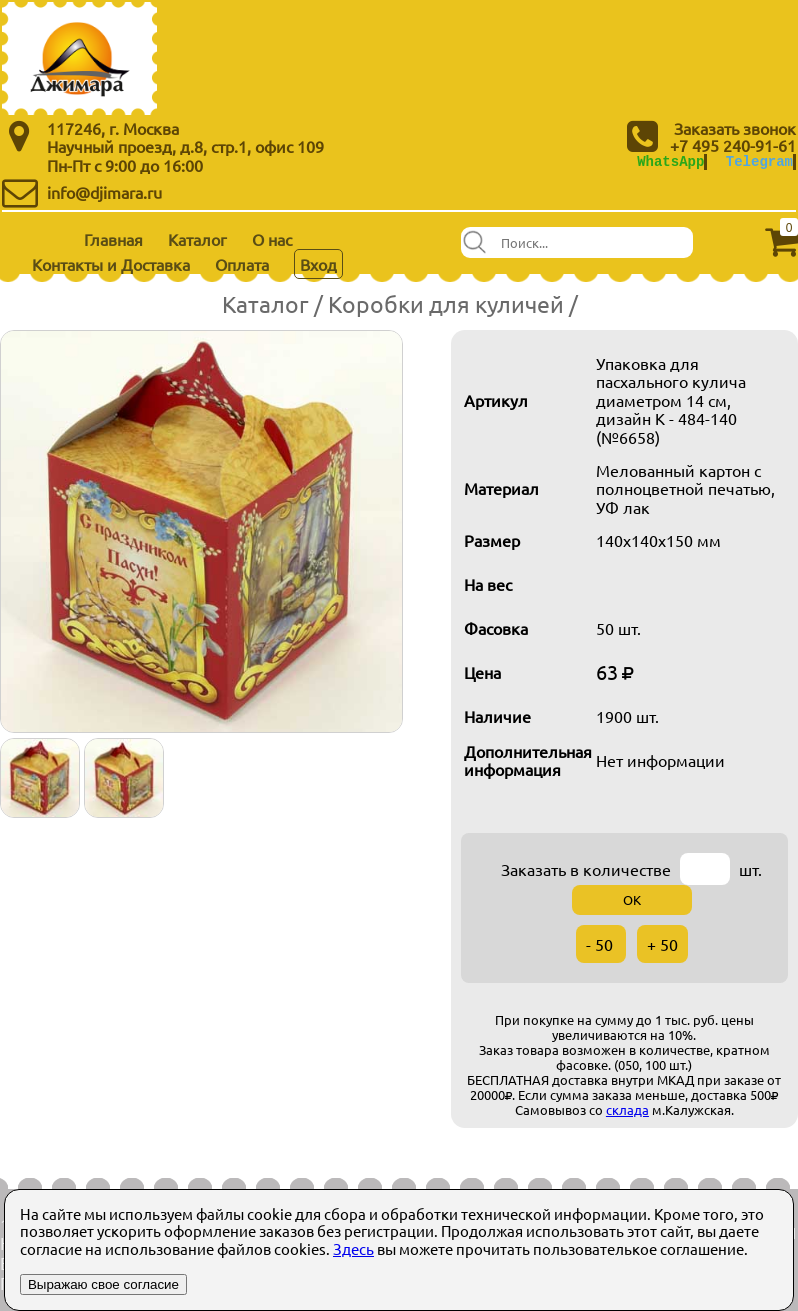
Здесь (353, 1248)
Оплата (242, 264)
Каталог (197, 239)
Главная (113, 239)
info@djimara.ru (104, 192)
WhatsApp (670, 161)
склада (627, 1109)
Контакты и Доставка (111, 264)
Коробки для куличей (446, 303)
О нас (272, 239)
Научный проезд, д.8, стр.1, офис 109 (185, 146)
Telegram (759, 161)
